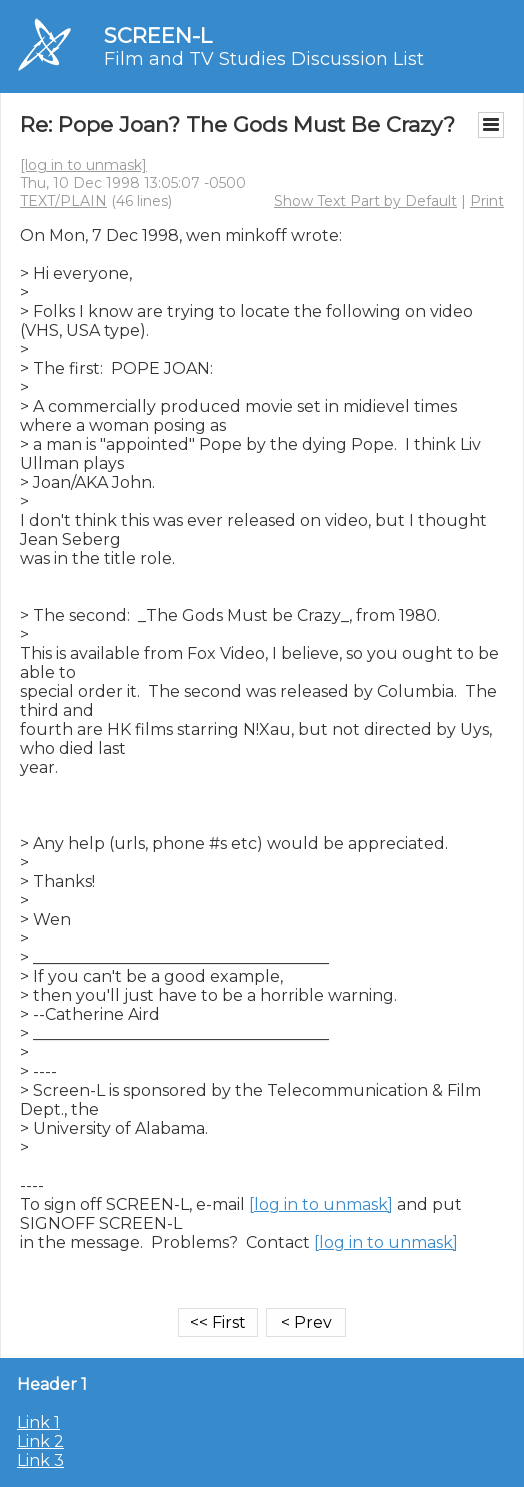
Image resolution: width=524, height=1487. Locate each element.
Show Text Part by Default (365, 201)
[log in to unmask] (83, 165)
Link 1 (38, 1422)
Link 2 (40, 1441)
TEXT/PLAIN (63, 201)
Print (487, 201)
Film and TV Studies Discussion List (264, 59)
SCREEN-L (158, 35)
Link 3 (40, 1460)
